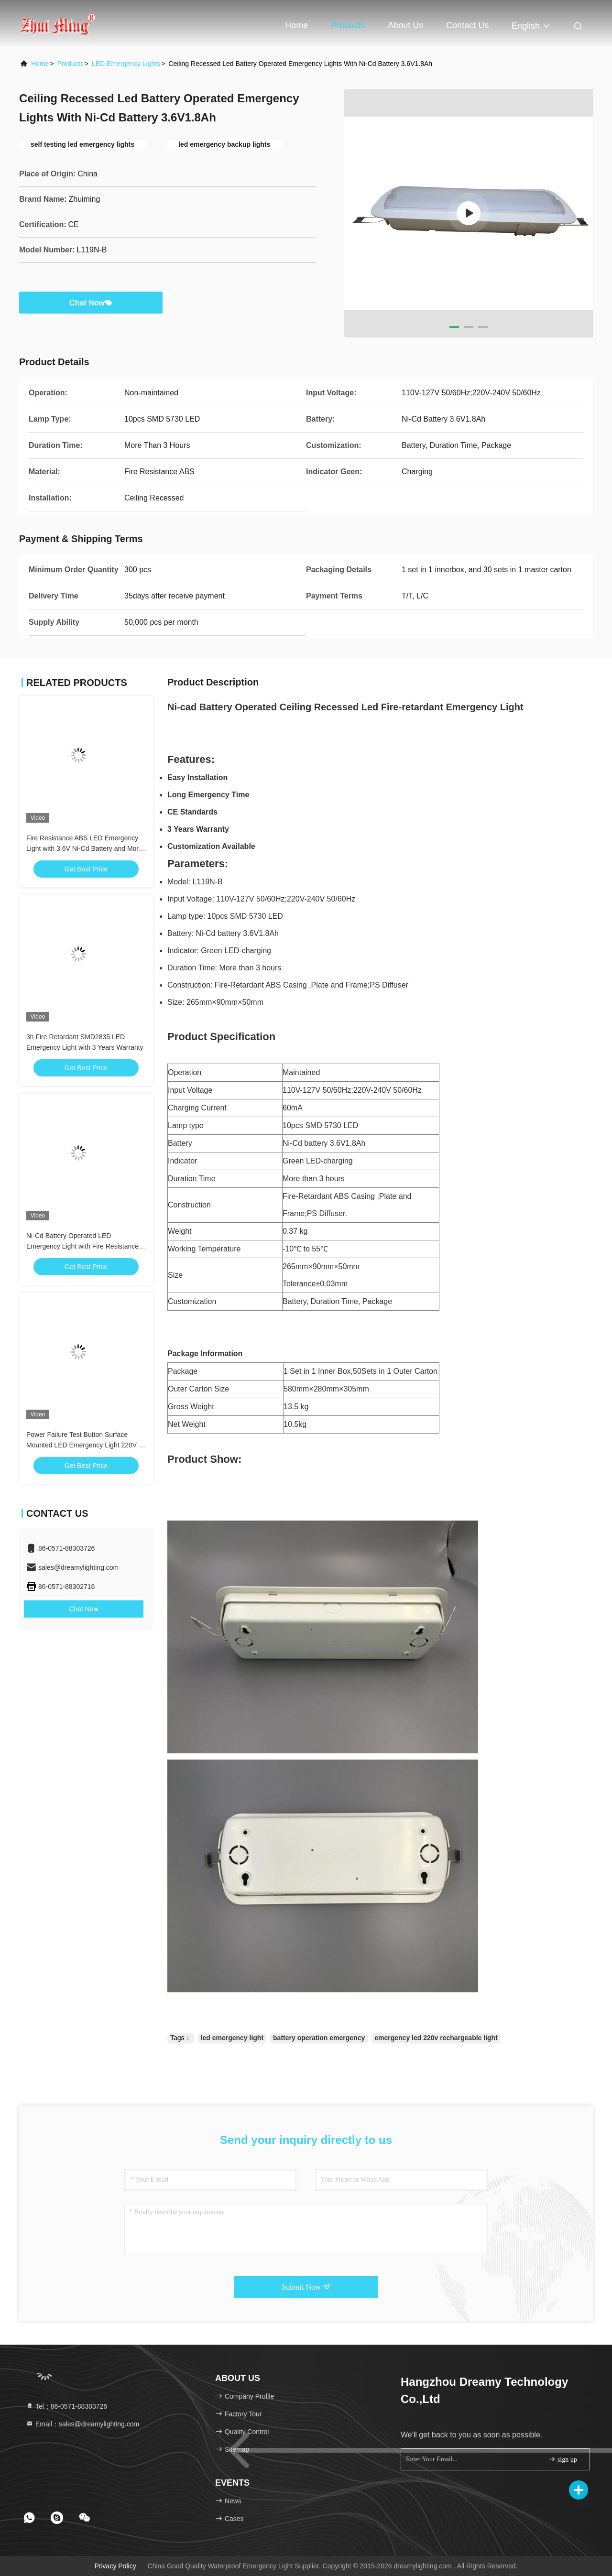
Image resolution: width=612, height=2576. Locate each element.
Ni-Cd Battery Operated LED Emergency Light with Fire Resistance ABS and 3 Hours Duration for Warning (84, 1246)
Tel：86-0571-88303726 (66, 2406)
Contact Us (467, 25)
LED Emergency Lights (126, 63)
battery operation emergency (319, 2038)
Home (296, 25)
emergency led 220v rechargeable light (436, 2038)
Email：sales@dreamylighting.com (82, 2424)
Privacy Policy (115, 2566)
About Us (405, 25)
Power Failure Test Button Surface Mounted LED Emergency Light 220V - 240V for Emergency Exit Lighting (83, 1445)
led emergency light (232, 2038)
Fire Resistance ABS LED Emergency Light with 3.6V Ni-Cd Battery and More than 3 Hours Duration (84, 848)
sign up (562, 2459)
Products (348, 25)
